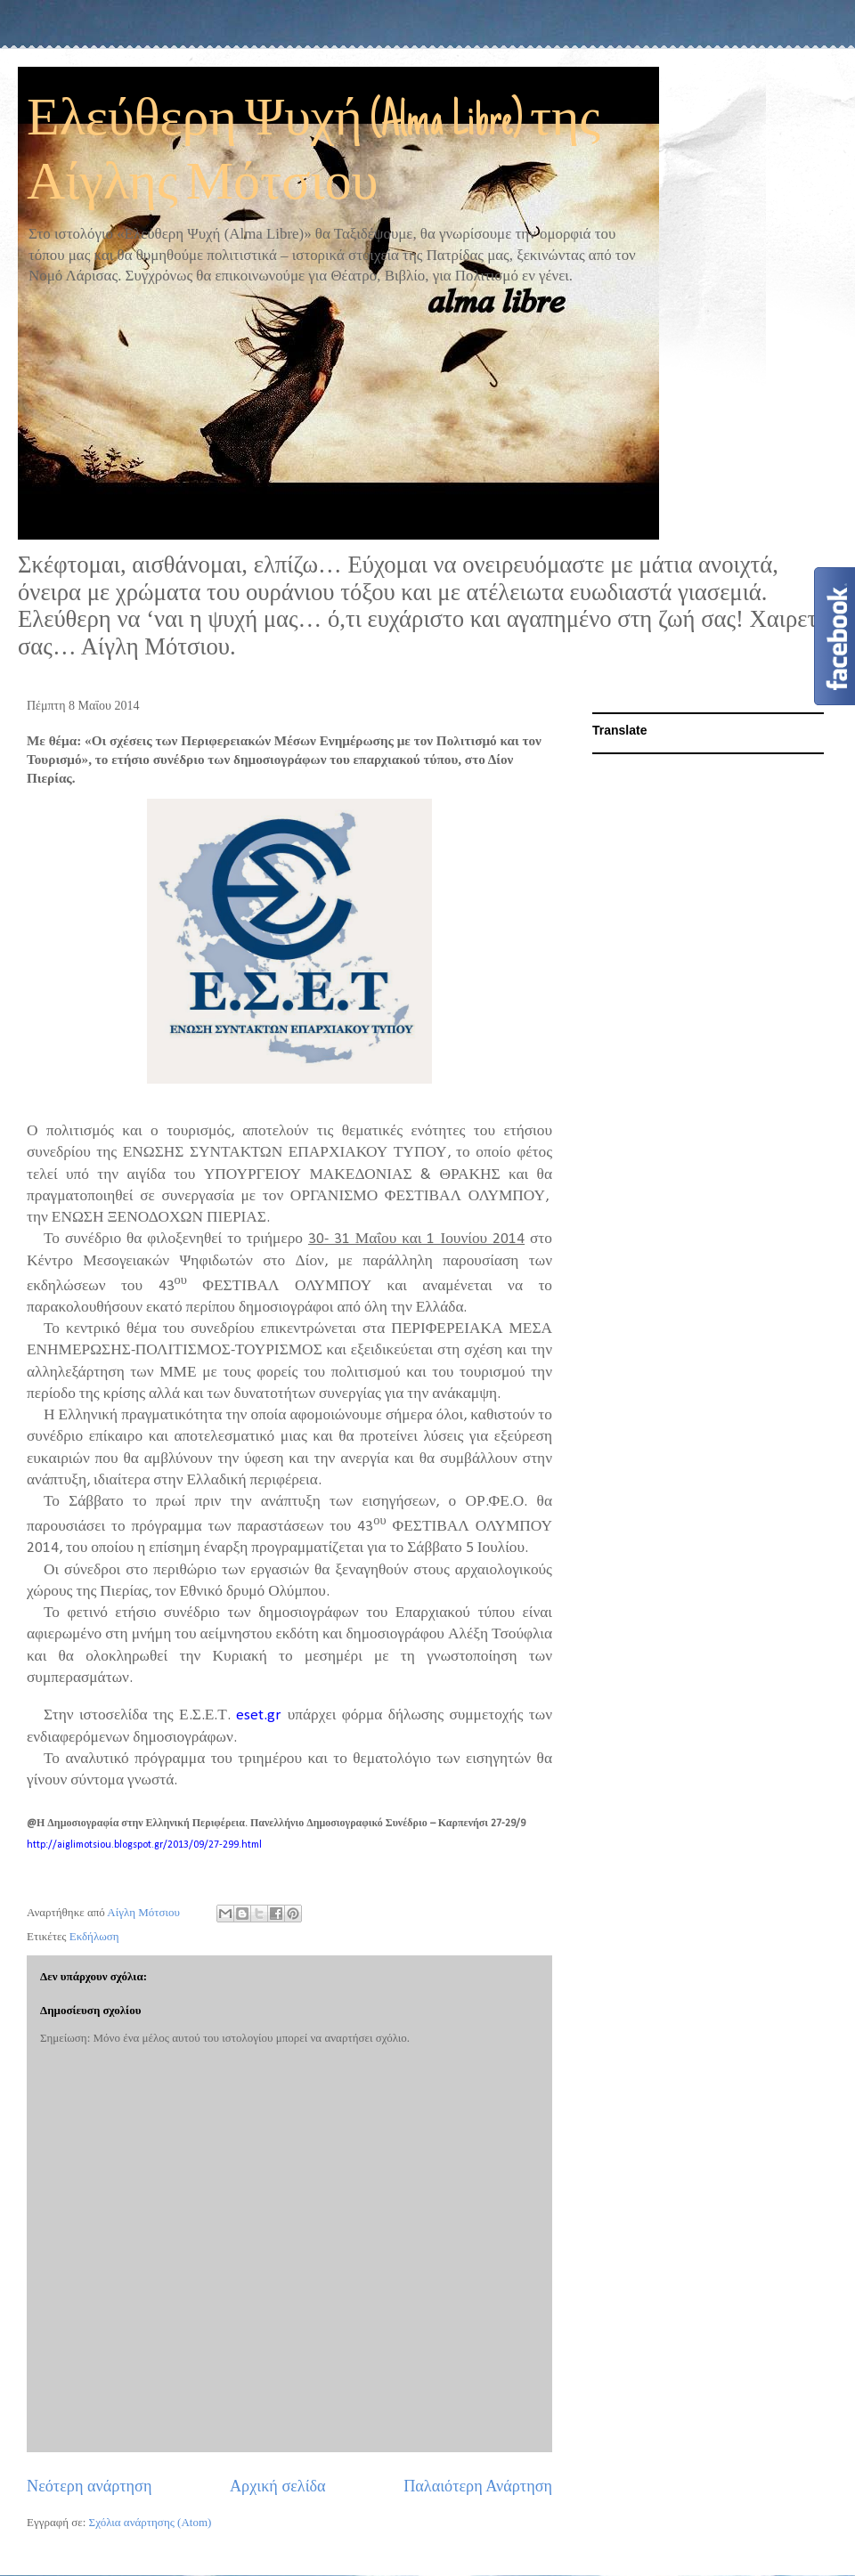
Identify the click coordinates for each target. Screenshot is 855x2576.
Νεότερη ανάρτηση (89, 2486)
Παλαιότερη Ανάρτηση (477, 2486)
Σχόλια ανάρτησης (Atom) (150, 2522)
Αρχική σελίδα (278, 2486)
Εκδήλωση (94, 1936)
